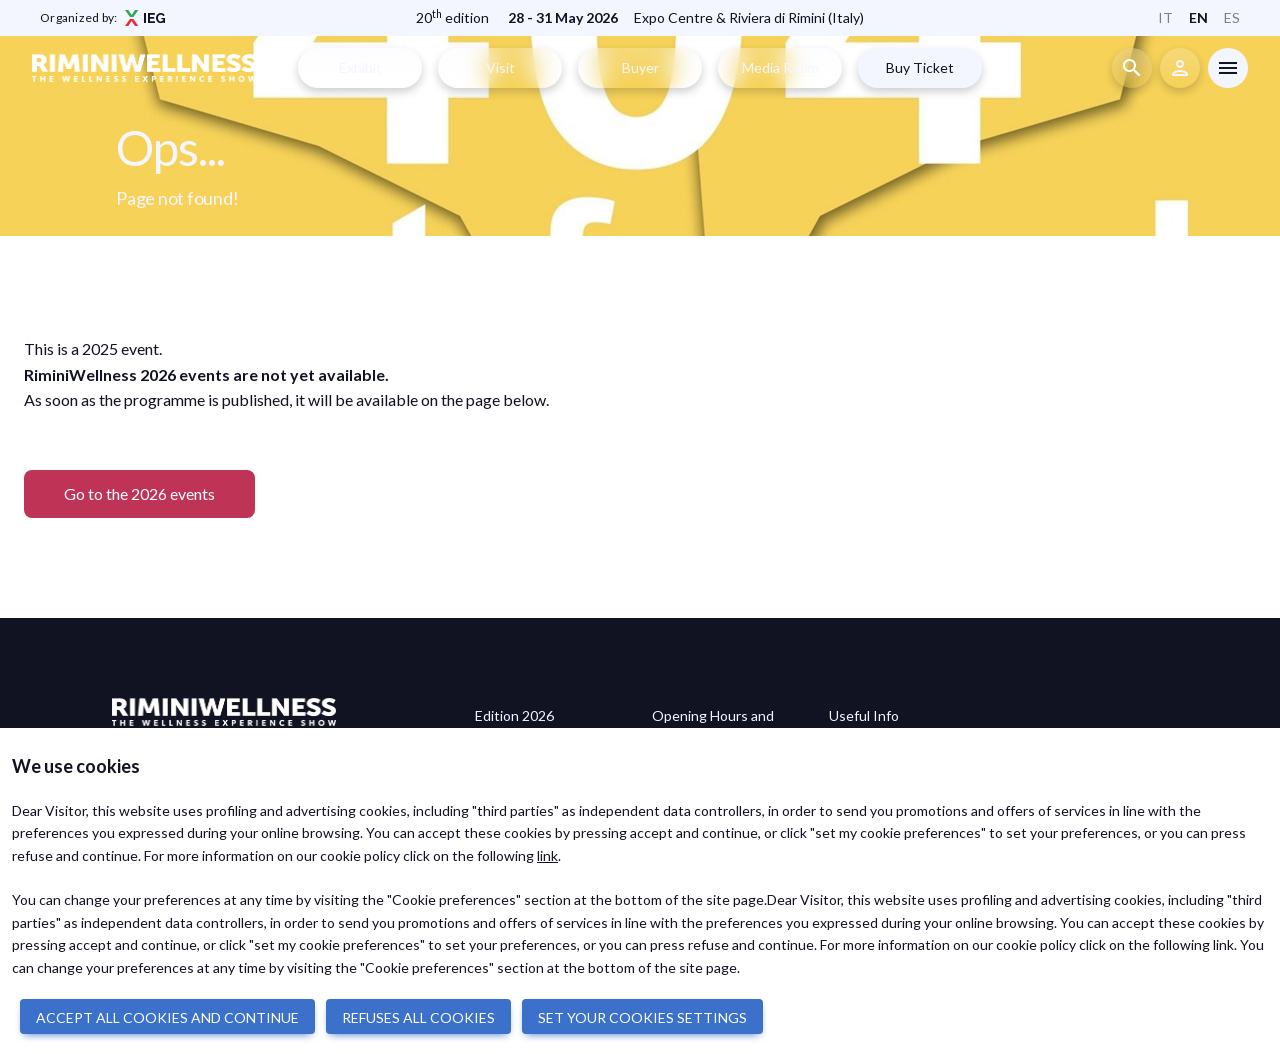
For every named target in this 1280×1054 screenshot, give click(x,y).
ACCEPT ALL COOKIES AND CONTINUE (167, 1017)
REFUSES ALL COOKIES (418, 1017)
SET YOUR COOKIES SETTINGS (642, 1017)
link (547, 855)
